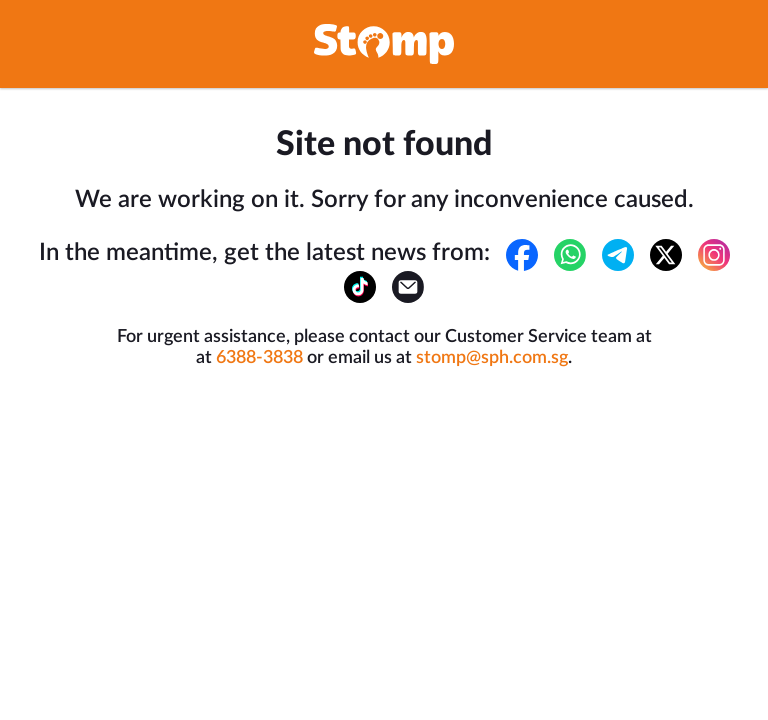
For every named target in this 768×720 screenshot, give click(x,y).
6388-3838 (259, 358)
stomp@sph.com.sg (492, 358)
